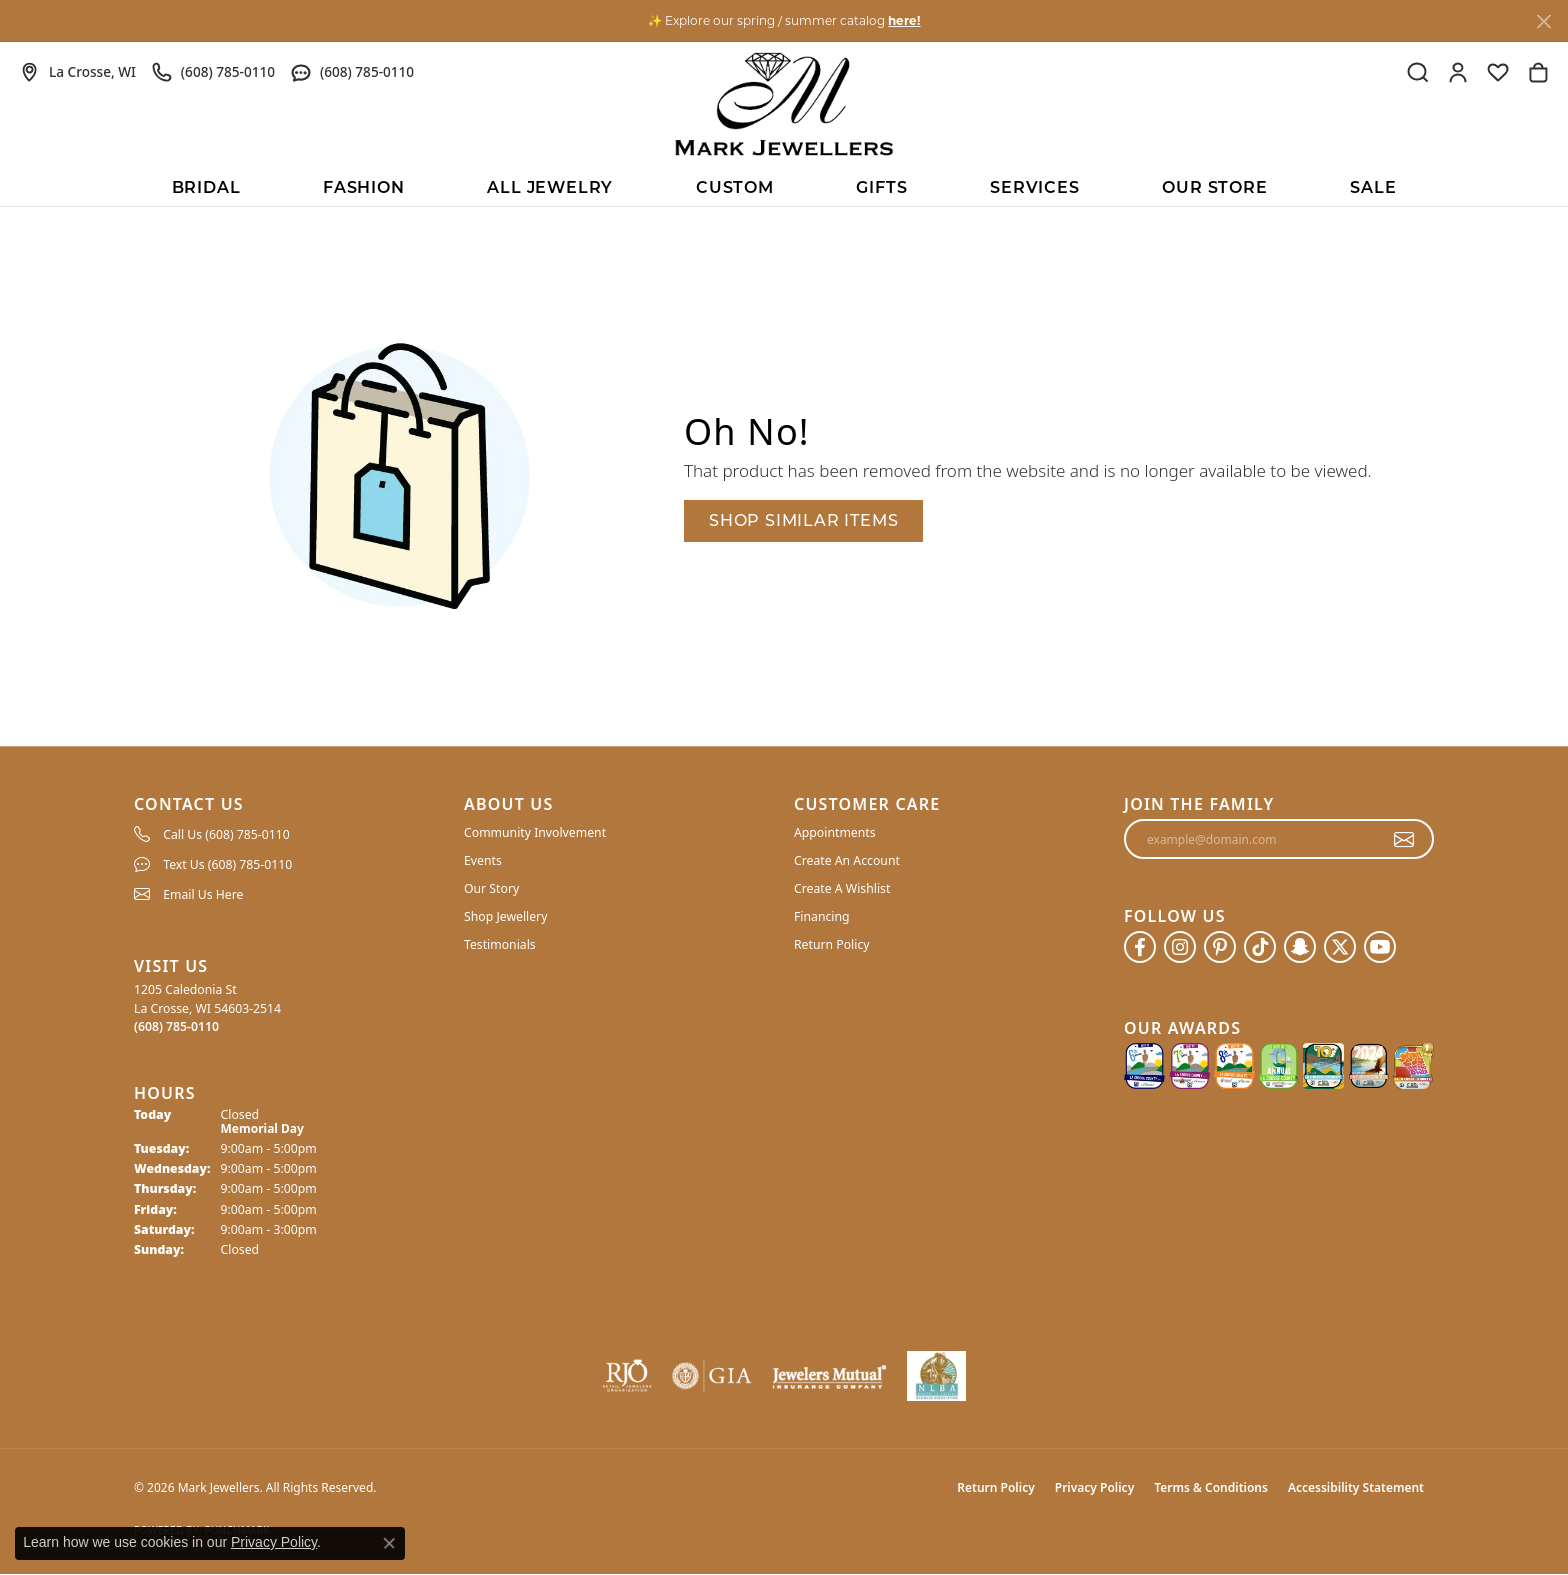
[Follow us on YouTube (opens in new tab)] (1380, 947)
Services (1034, 187)
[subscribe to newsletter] (1404, 839)
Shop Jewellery (505, 916)
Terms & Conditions (1211, 1487)
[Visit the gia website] (712, 1376)
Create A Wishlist (842, 888)
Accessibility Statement (1356, 1487)
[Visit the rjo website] (627, 1376)
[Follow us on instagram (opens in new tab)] (1180, 947)
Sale (1373, 187)
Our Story (491, 888)
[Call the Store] (176, 1026)
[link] (78, 72)
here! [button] (904, 20)
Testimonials (500, 944)
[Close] (1543, 21)
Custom (735, 187)
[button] (1418, 72)
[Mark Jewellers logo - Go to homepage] (784, 104)
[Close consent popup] (389, 1543)
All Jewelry (550, 187)
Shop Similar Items (803, 520)
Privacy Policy (1094, 1487)
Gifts (881, 187)
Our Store (1214, 187)
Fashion (364, 187)
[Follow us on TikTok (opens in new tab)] (1260, 947)
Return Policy (832, 944)
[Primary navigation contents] (784, 186)
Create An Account (847, 860)
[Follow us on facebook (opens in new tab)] (1140, 947)
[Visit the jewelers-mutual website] (829, 1376)
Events (483, 860)
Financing (822, 916)
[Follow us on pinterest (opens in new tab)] (1220, 947)
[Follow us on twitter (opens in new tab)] (1340, 947)
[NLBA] (936, 1376)
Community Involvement (535, 832)
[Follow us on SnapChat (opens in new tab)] (1300, 947)
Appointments (835, 832)
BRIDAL (206, 187)
